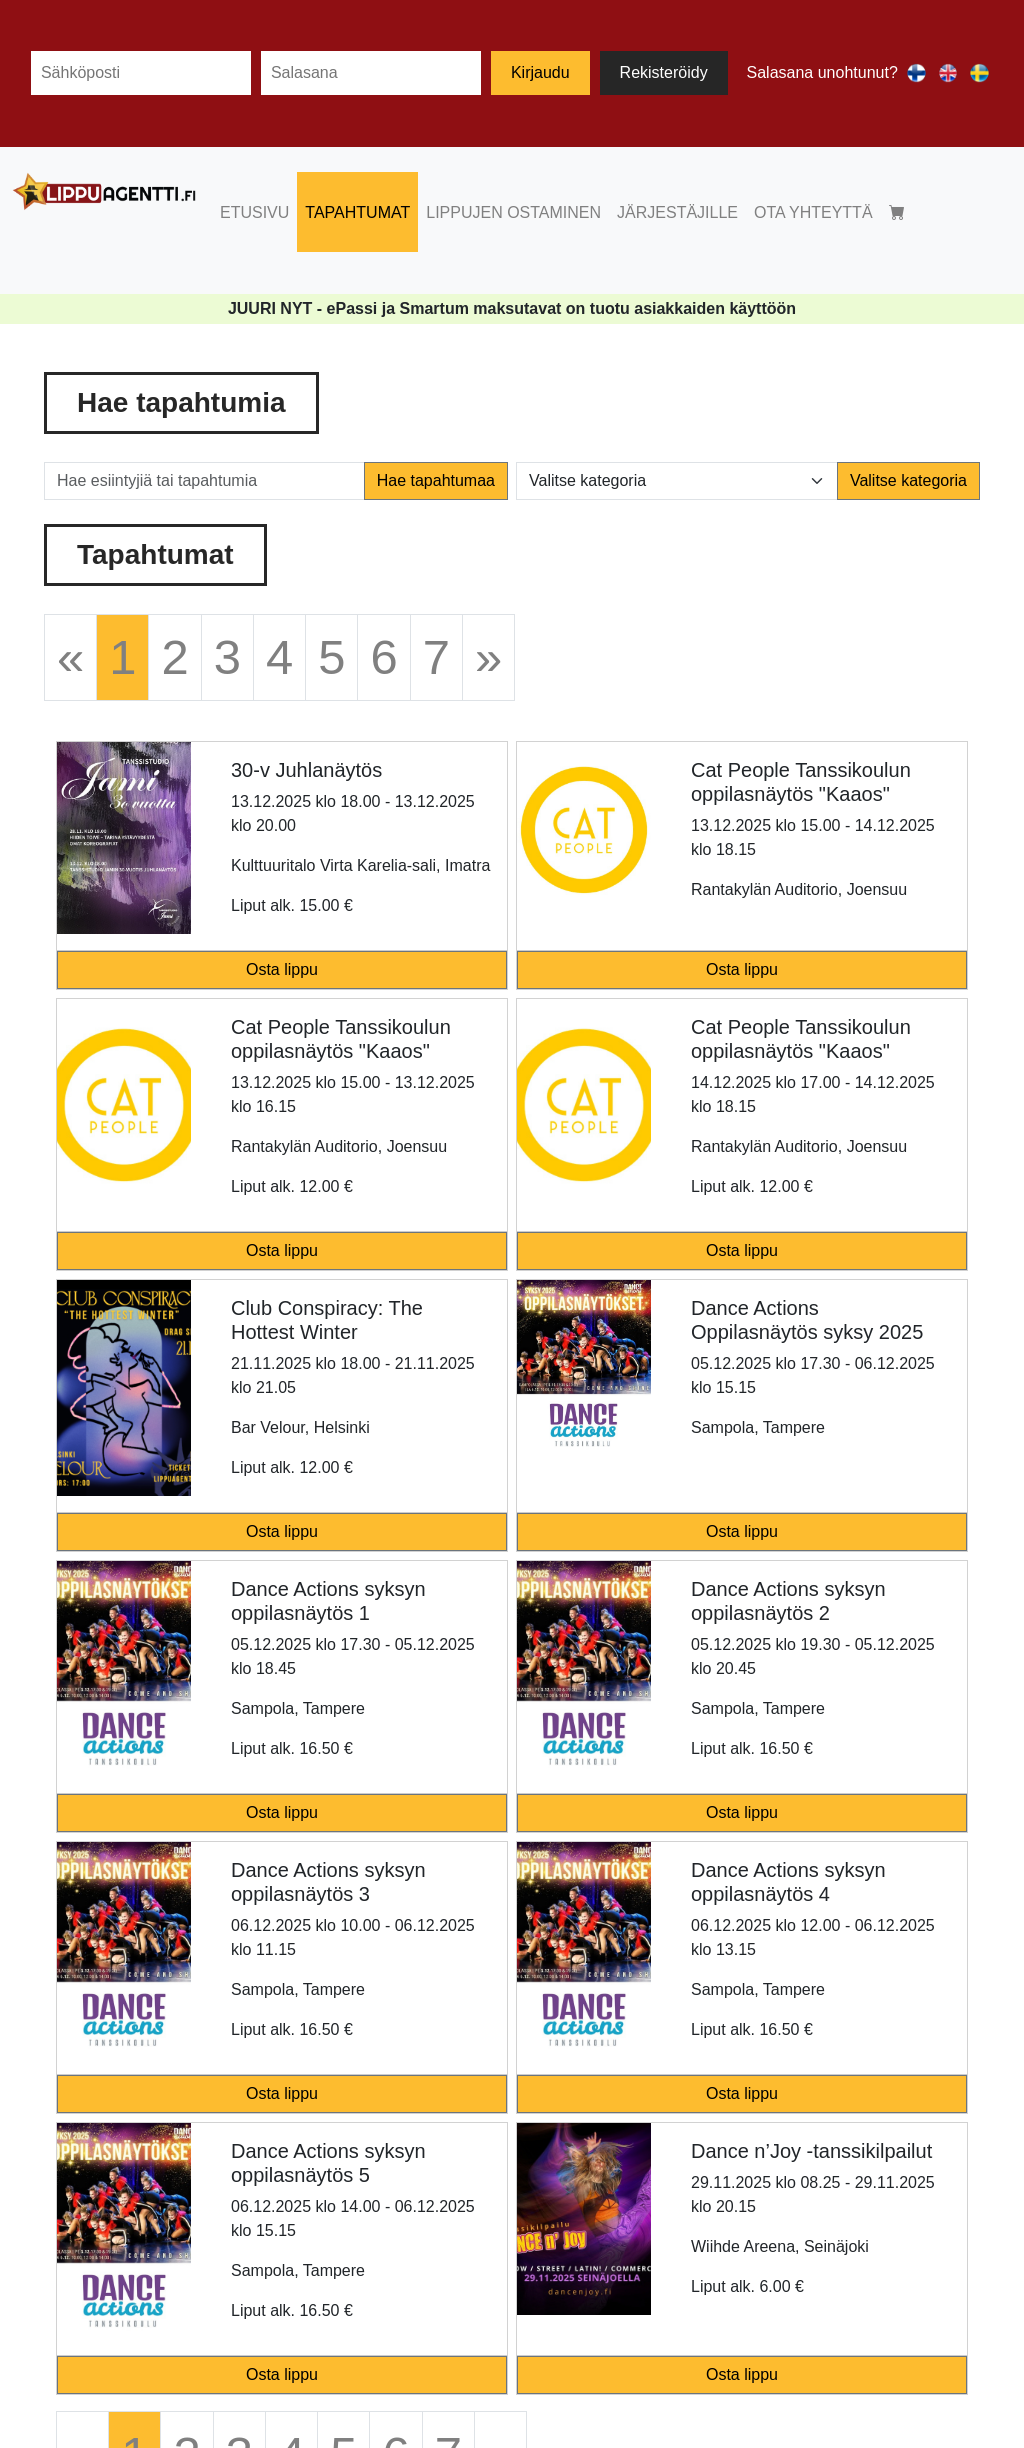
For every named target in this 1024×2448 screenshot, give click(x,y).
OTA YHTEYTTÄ (813, 212)
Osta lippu (282, 969)
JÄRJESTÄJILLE (677, 212)
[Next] (488, 657)
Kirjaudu (540, 72)
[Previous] (70, 657)
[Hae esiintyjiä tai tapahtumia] (204, 481)
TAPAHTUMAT (357, 212)
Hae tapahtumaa (436, 480)
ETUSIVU (254, 212)
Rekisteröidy (664, 72)
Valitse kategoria (908, 480)
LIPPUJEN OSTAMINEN (513, 212)
